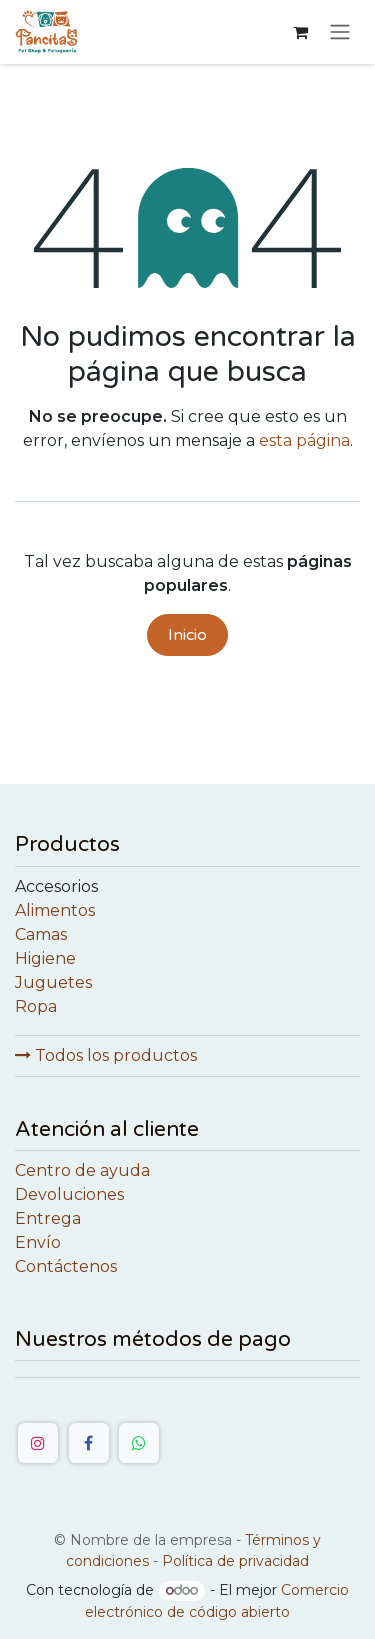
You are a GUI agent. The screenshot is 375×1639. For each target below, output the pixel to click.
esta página (304, 440)
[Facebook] (89, 1443)
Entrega (48, 1218)
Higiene (45, 958)
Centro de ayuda (82, 1170)
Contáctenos (66, 1266)
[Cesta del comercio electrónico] (300, 32)
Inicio (187, 635)
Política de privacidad (235, 1561)
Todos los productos (106, 1055)
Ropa (36, 1006)
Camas (41, 934)
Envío (38, 1242)
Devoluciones (69, 1194)
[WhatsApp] (139, 1443)
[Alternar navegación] (340, 32)
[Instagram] (38, 1443)
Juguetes (53, 982)
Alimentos (55, 910)
